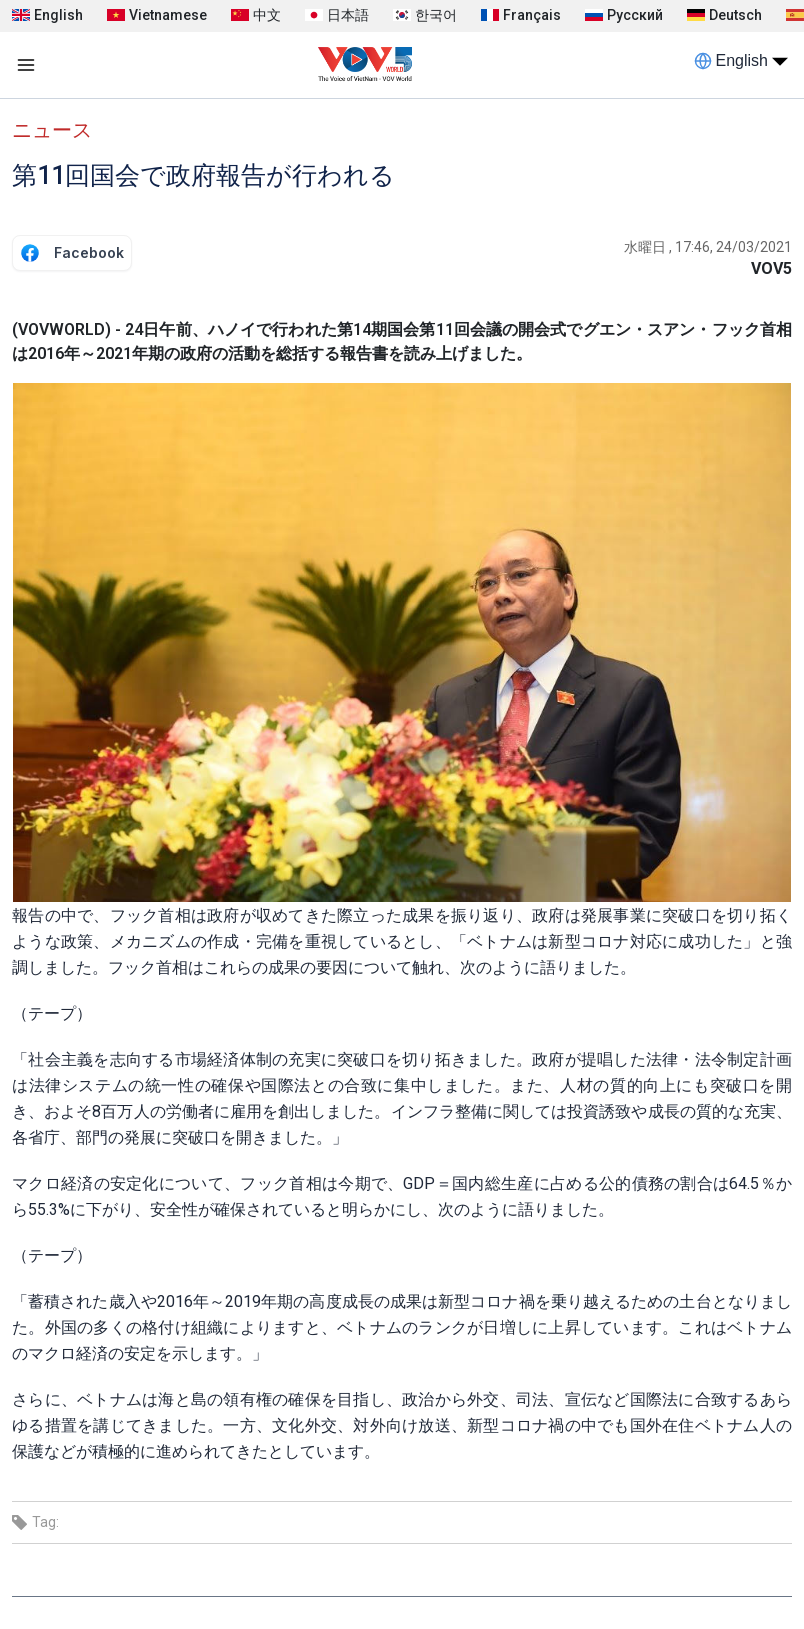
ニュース (52, 130)
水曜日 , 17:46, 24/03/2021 (708, 247)
